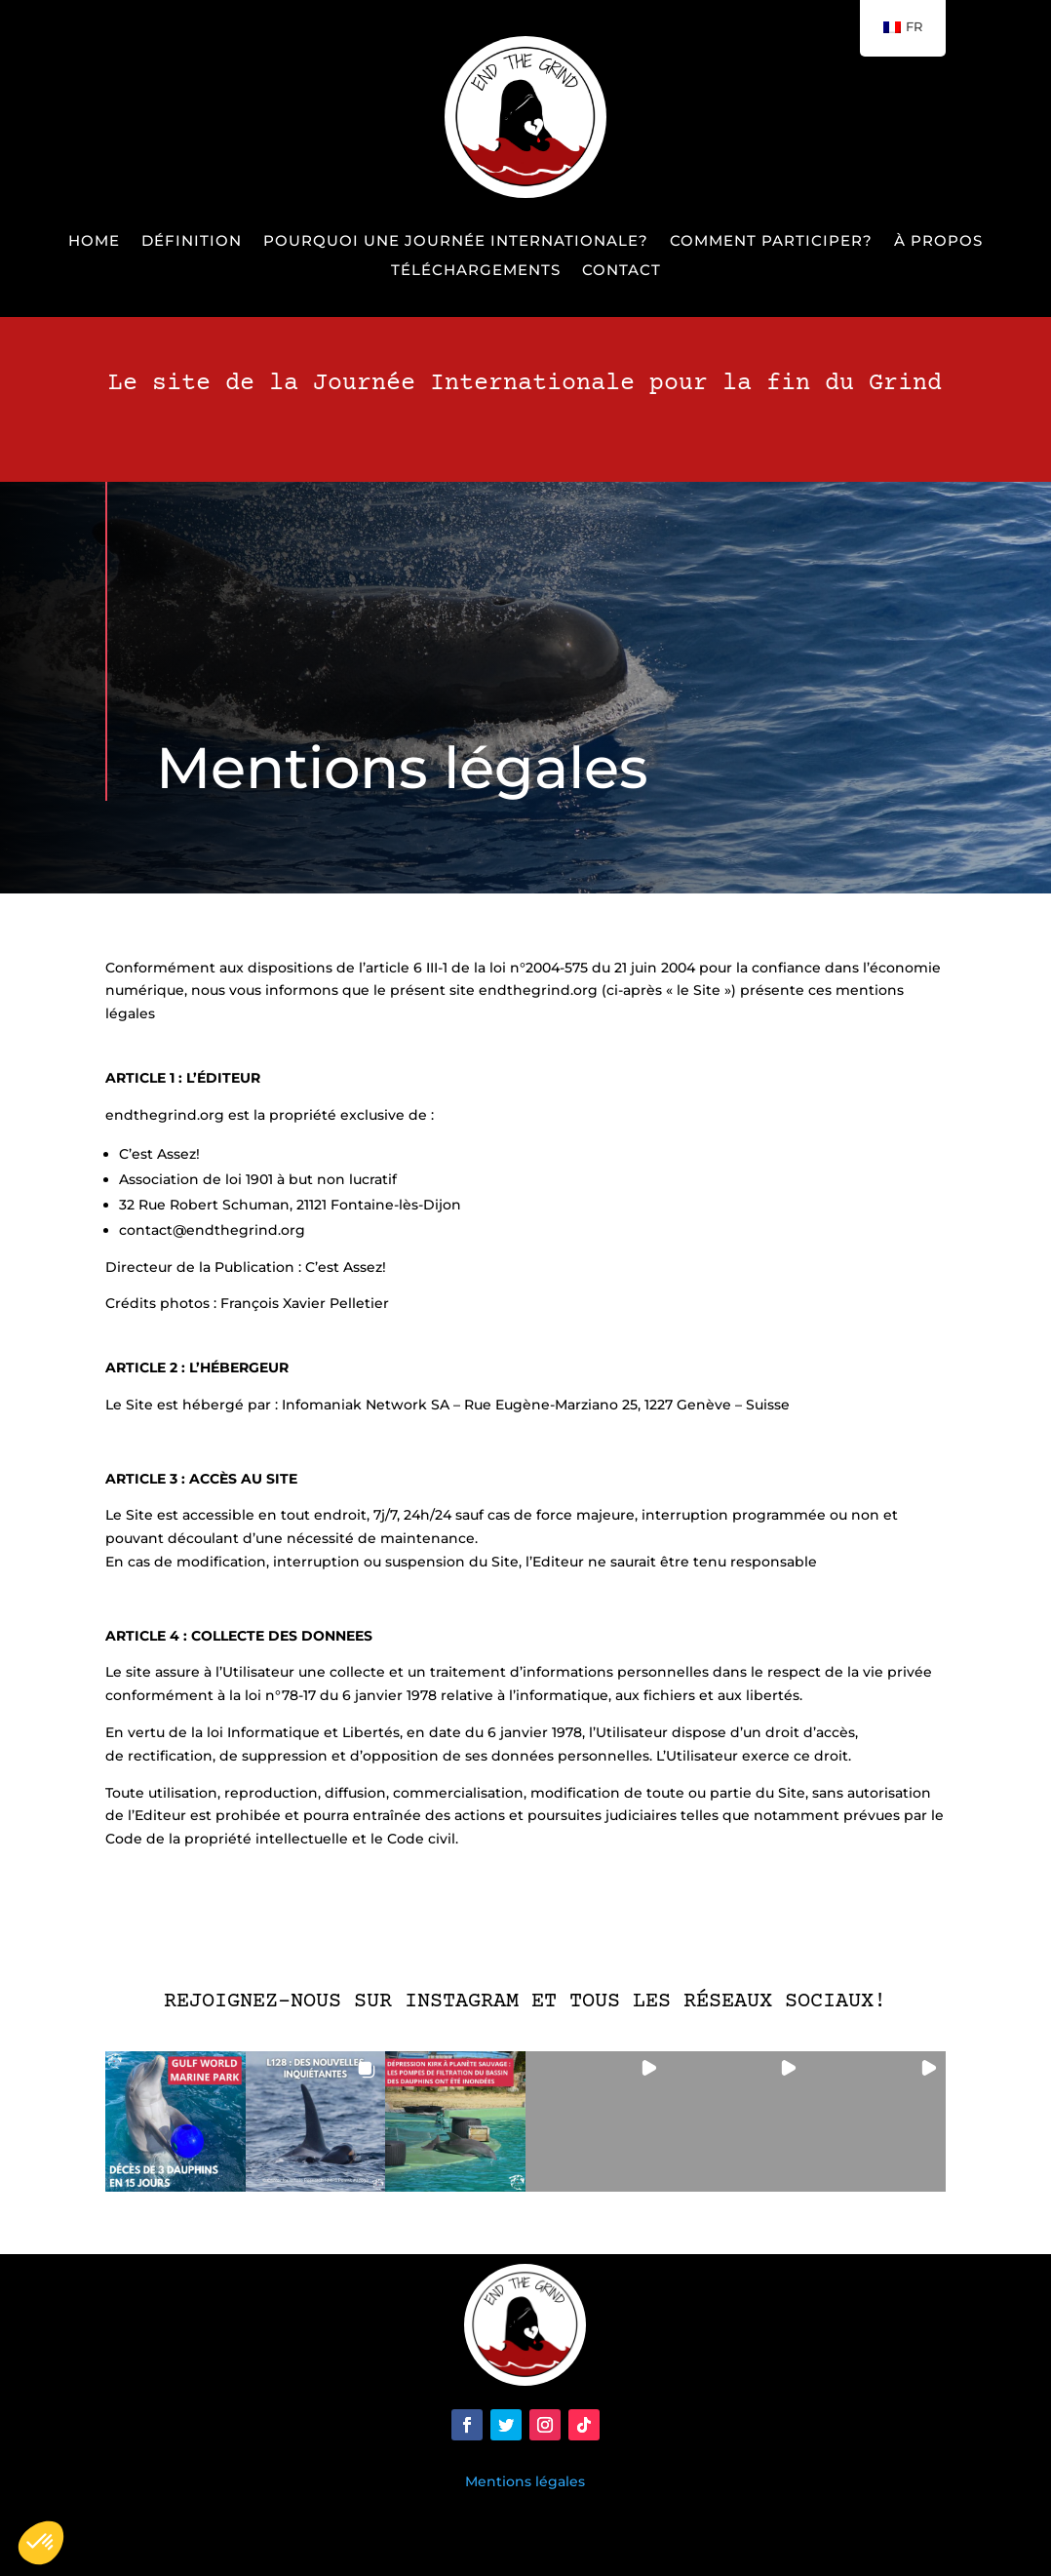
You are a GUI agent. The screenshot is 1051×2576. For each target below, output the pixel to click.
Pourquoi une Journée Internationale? (455, 242)
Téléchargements (476, 271)
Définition (191, 242)
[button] (175, 2121)
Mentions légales (525, 2481)
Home (94, 242)
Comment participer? (771, 242)
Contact (621, 271)
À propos (938, 242)
